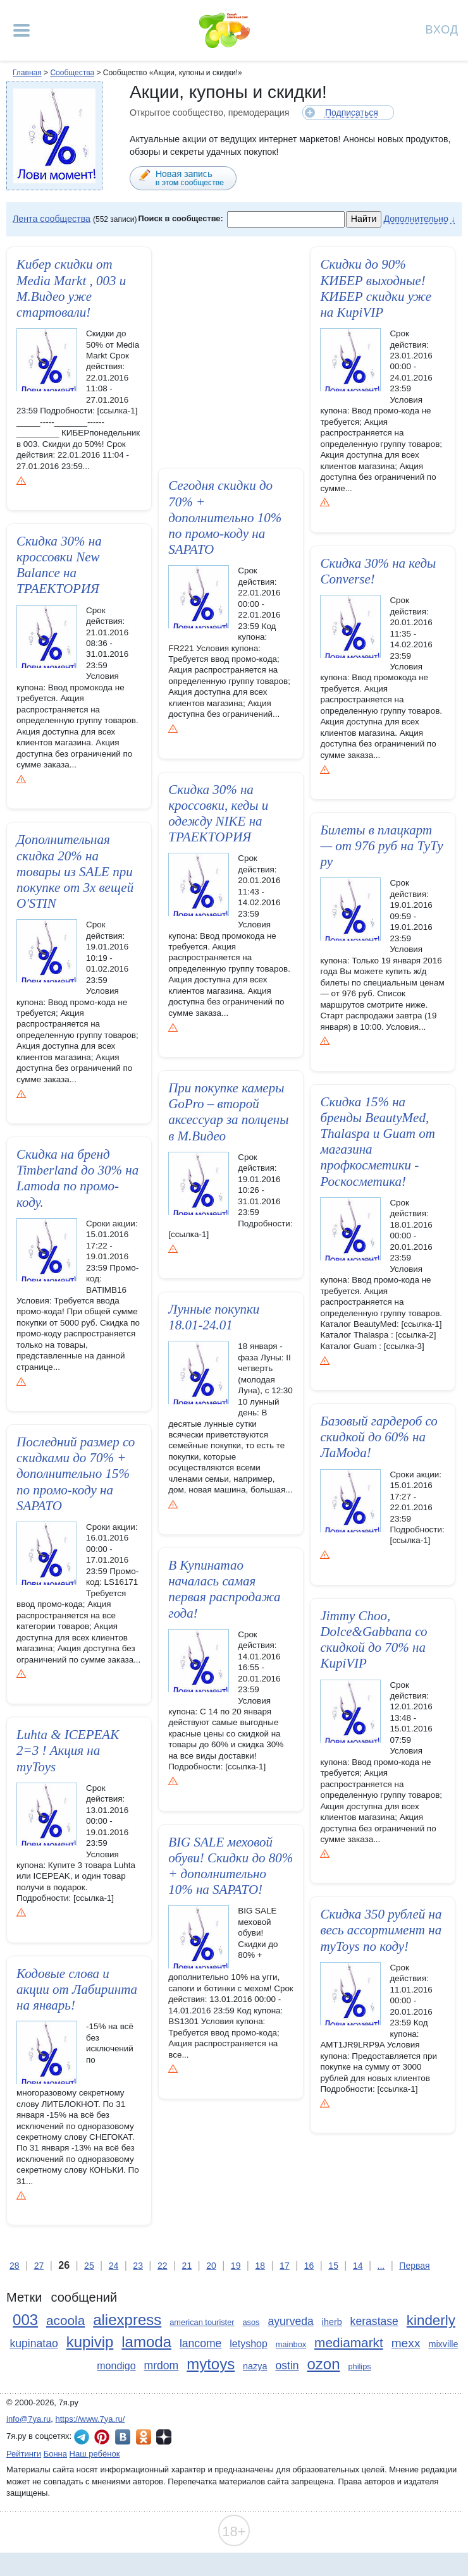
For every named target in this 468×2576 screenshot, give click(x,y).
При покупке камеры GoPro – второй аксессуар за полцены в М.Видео (228, 1112)
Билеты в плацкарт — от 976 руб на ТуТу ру (381, 845)
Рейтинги (23, 2453)
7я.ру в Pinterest (101, 2437)
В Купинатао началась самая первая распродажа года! (224, 1589)
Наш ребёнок (95, 2453)
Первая (414, 2266)
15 (333, 2266)
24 (114, 2266)
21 (187, 2266)
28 (14, 2266)
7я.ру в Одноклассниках (143, 2437)
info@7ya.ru (28, 2419)
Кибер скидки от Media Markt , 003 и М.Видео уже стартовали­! (71, 288)
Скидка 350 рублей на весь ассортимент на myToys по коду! (380, 1930)
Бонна (55, 2453)
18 (260, 2266)
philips (359, 2366)
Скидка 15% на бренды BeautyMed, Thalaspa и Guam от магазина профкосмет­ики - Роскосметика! (377, 1141)
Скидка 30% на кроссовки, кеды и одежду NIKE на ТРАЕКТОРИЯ (218, 813)
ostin (287, 2365)
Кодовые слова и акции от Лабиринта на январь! (76, 1992)
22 (162, 2266)
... (381, 2266)
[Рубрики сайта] (21, 30)
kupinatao (33, 2343)
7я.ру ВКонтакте (122, 2437)
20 (211, 2266)
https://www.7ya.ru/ (90, 2419)
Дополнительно (415, 219)
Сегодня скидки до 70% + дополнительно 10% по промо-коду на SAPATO (224, 517)
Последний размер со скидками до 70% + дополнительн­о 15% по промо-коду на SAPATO (75, 1473)
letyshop (249, 2343)
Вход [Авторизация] (442, 28)
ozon (323, 2363)
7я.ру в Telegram (81, 2437)
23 (138, 2266)
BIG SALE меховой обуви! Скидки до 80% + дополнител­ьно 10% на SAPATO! (230, 1865)
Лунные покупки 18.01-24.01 (213, 1313)
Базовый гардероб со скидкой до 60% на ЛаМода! (378, 1436)
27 (39, 2266)
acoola (65, 2320)
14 (358, 2266)
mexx (406, 2343)
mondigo (116, 2365)
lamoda (146, 2341)
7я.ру (163, 2437)
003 (25, 2319)
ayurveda (290, 2321)
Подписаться (351, 112)
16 (309, 2266)
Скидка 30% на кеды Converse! (378, 571)
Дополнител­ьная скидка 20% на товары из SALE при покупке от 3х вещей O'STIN (74, 871)
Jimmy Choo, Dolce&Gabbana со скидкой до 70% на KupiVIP (373, 1639)
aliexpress (127, 2319)
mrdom (161, 2365)
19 (236, 2266)
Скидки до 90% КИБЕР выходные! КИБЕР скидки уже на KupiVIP (375, 288)
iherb (332, 2322)
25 (89, 2266)
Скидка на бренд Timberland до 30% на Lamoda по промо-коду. (77, 1178)
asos (250, 2322)
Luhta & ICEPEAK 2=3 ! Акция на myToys (67, 1754)
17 (285, 2266)
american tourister (201, 2322)
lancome (201, 2343)
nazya (255, 2366)
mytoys (211, 2363)
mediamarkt (348, 2342)
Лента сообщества (51, 219)
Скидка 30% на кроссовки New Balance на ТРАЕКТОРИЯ (59, 565)
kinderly (431, 2320)
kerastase (374, 2321)
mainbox (291, 2344)
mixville (443, 2344)
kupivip (90, 2341)
